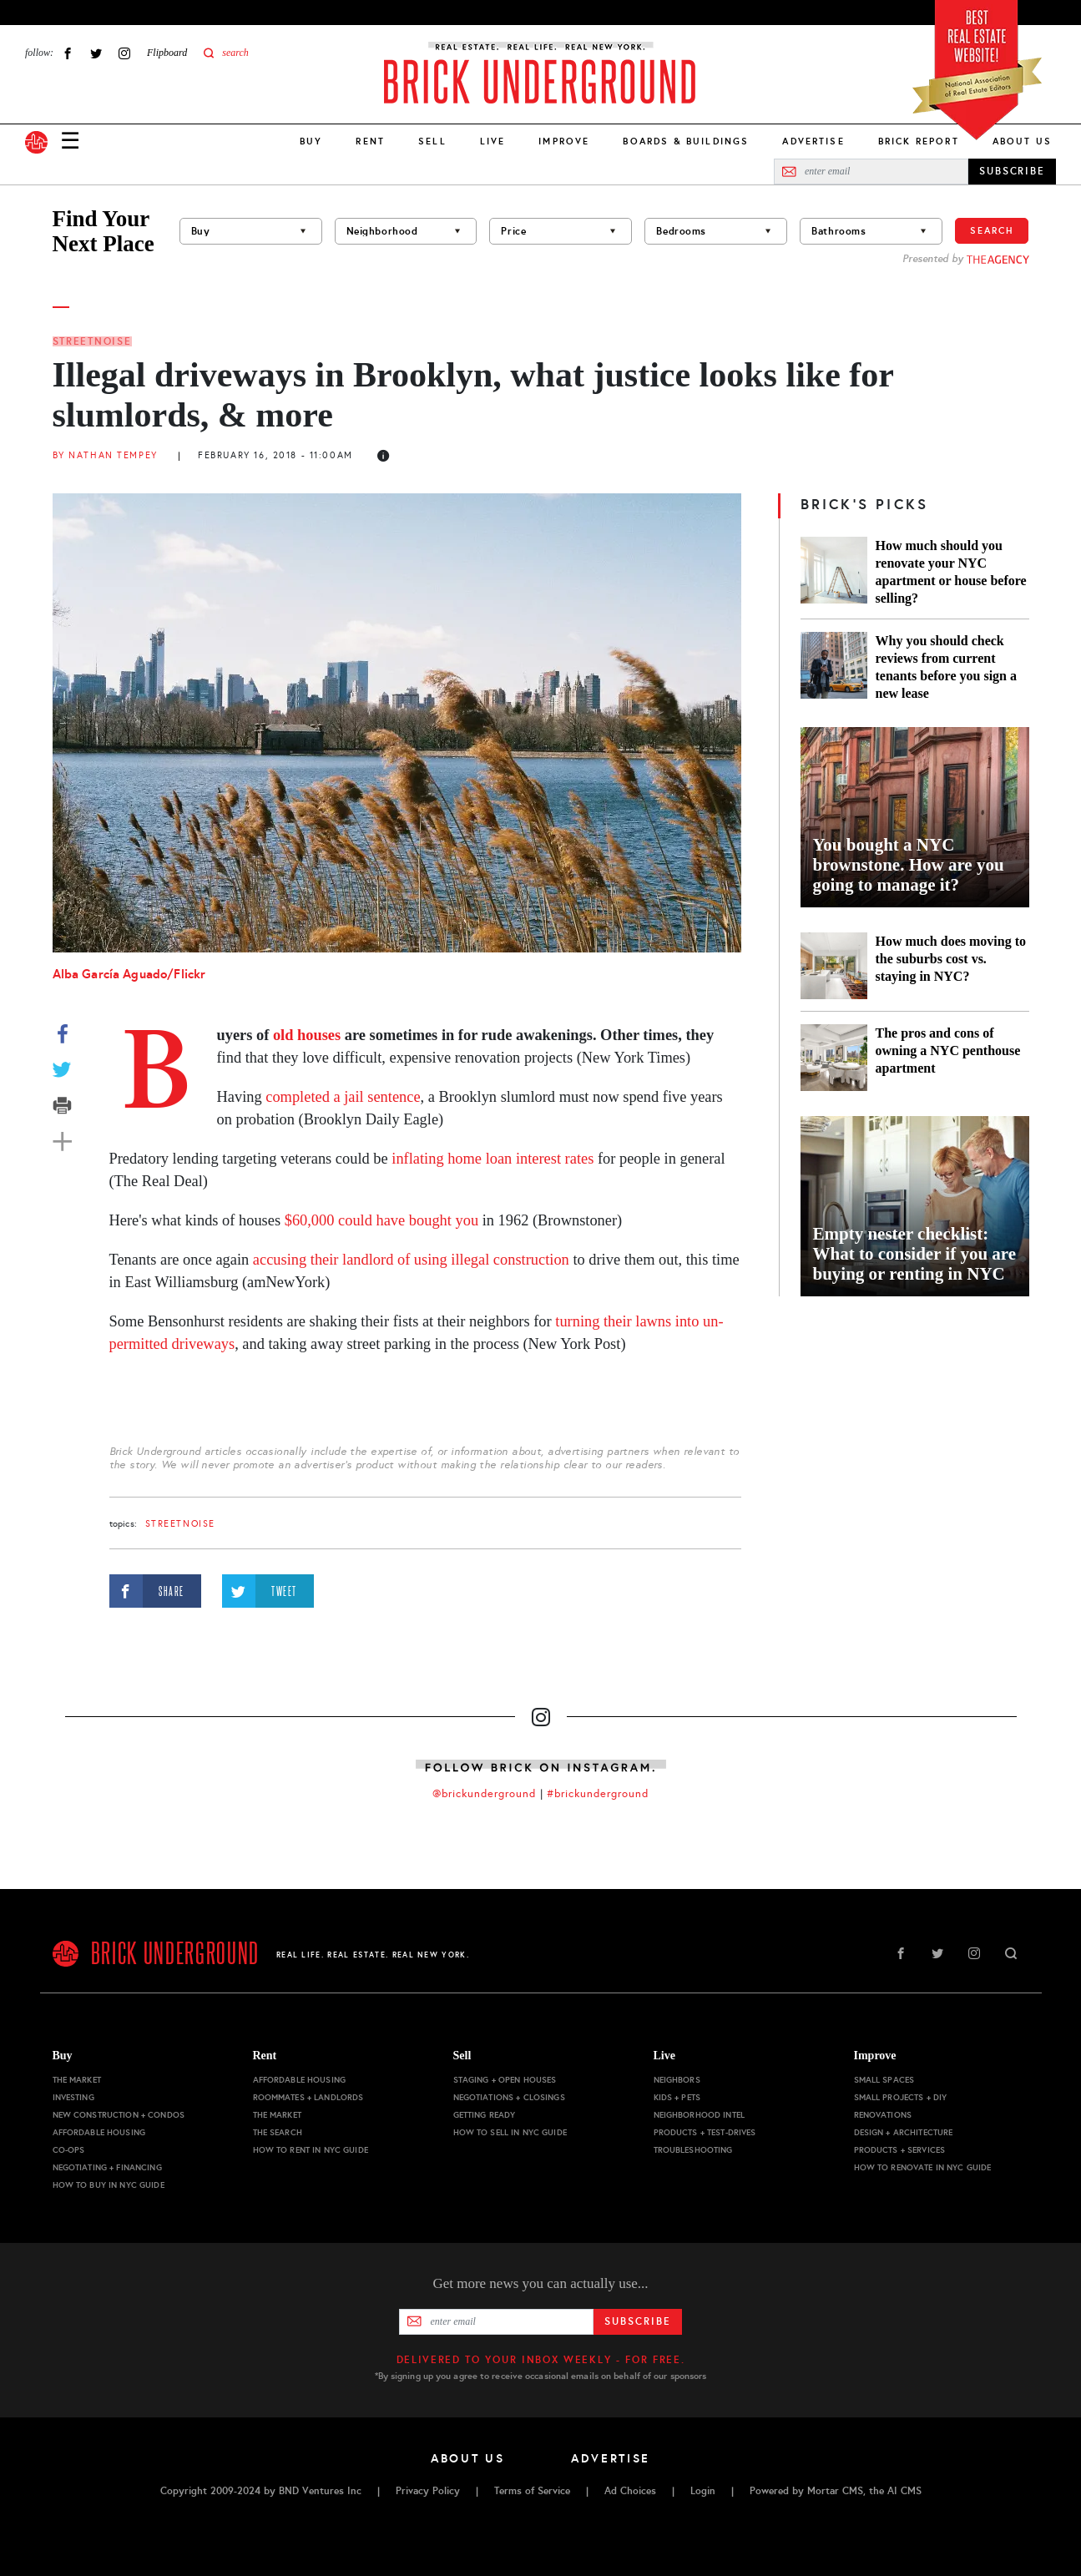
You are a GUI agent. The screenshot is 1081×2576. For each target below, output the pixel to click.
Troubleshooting (693, 2149)
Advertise (813, 141)
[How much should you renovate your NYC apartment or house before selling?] (834, 572)
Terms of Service (532, 2491)
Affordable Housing (99, 2132)
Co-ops (69, 2149)
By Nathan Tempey (105, 455)
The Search (277, 2132)
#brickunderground (598, 1794)
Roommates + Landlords (308, 2097)
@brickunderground (484, 1794)
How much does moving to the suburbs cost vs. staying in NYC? (951, 958)
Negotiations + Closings (509, 2097)
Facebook (67, 53)
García (100, 974)
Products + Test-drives (705, 2132)
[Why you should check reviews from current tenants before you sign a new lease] (834, 667)
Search (991, 230)
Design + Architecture (903, 2132)
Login (702, 2491)
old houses (307, 1035)
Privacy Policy (428, 2491)
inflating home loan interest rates (492, 1158)
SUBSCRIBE (1012, 171)
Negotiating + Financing (107, 2167)
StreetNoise (92, 341)
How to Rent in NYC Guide (310, 2149)
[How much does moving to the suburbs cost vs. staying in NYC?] (834, 965)
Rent (370, 141)
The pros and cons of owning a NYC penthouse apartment (948, 1050)
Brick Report (918, 141)
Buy (311, 141)
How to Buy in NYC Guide (108, 2184)
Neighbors (677, 2079)
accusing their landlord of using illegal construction (411, 1259)
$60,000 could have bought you (381, 1220)
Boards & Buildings (686, 141)
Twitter (96, 53)
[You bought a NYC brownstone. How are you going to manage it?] (915, 817)
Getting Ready (484, 2114)
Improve (563, 141)
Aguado (145, 974)
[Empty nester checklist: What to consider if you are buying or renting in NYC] (915, 1206)
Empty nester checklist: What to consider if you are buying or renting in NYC (915, 1254)
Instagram (124, 53)
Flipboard (167, 52)
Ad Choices (630, 2491)
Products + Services (900, 2149)
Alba (68, 974)
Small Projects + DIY (900, 2097)
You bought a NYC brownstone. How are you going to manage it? (908, 865)
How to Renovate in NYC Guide (923, 2167)
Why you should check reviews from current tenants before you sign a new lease (947, 667)
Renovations (883, 2114)
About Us (1022, 141)
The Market (77, 2079)
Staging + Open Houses (505, 2079)
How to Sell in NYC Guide (510, 2132)
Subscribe (637, 2321)
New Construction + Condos (119, 2114)
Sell (432, 141)
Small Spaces (884, 2079)
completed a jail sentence (342, 1096)
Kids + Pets (677, 2097)
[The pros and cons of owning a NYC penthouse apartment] (834, 1057)
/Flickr (186, 974)
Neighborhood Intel (699, 2114)
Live (493, 141)
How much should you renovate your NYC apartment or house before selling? (951, 571)
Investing (73, 2097)
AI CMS (904, 2491)
